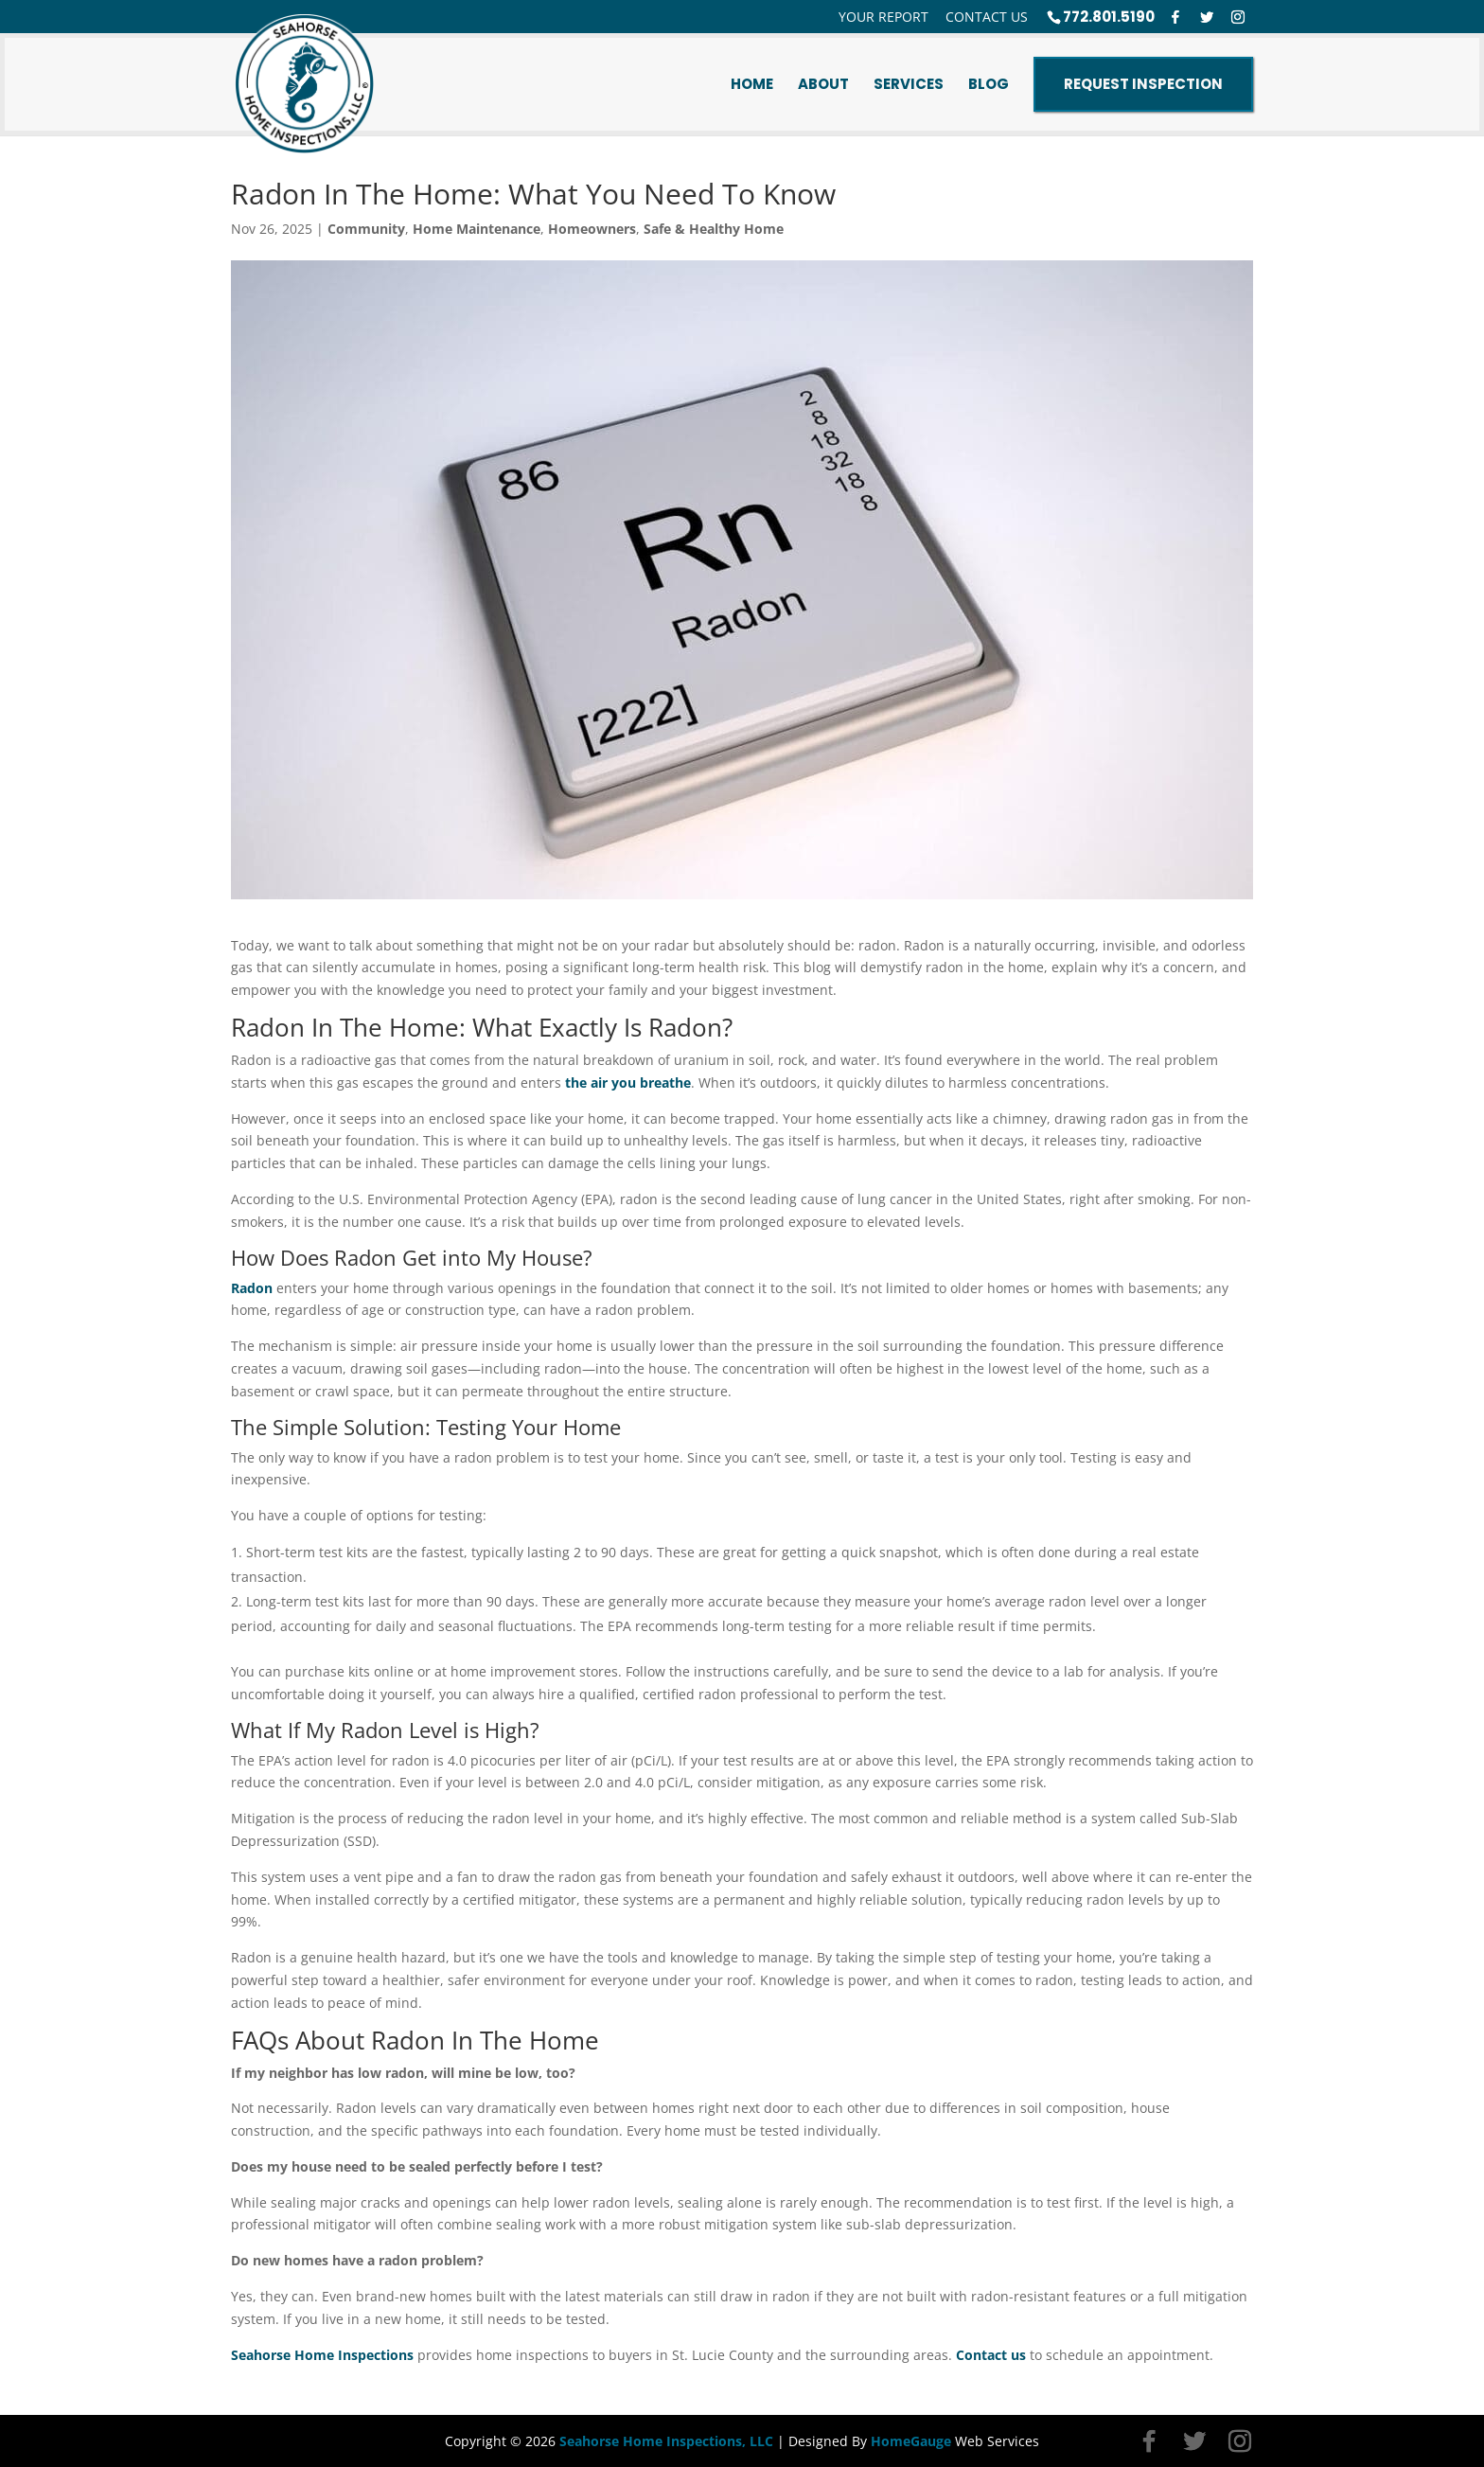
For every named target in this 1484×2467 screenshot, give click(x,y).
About (823, 84)
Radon (252, 1288)
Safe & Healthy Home (714, 229)
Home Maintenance (476, 229)
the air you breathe (628, 1083)
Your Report (883, 17)
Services (909, 84)
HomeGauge (911, 2441)
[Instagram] (1238, 17)
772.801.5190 (1109, 17)
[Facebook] (1175, 17)
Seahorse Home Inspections (322, 2355)
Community (366, 229)
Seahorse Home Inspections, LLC (666, 2441)
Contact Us (986, 17)
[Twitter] (1206, 17)
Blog (988, 84)
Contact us (991, 2355)
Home (752, 84)
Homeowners (592, 229)
